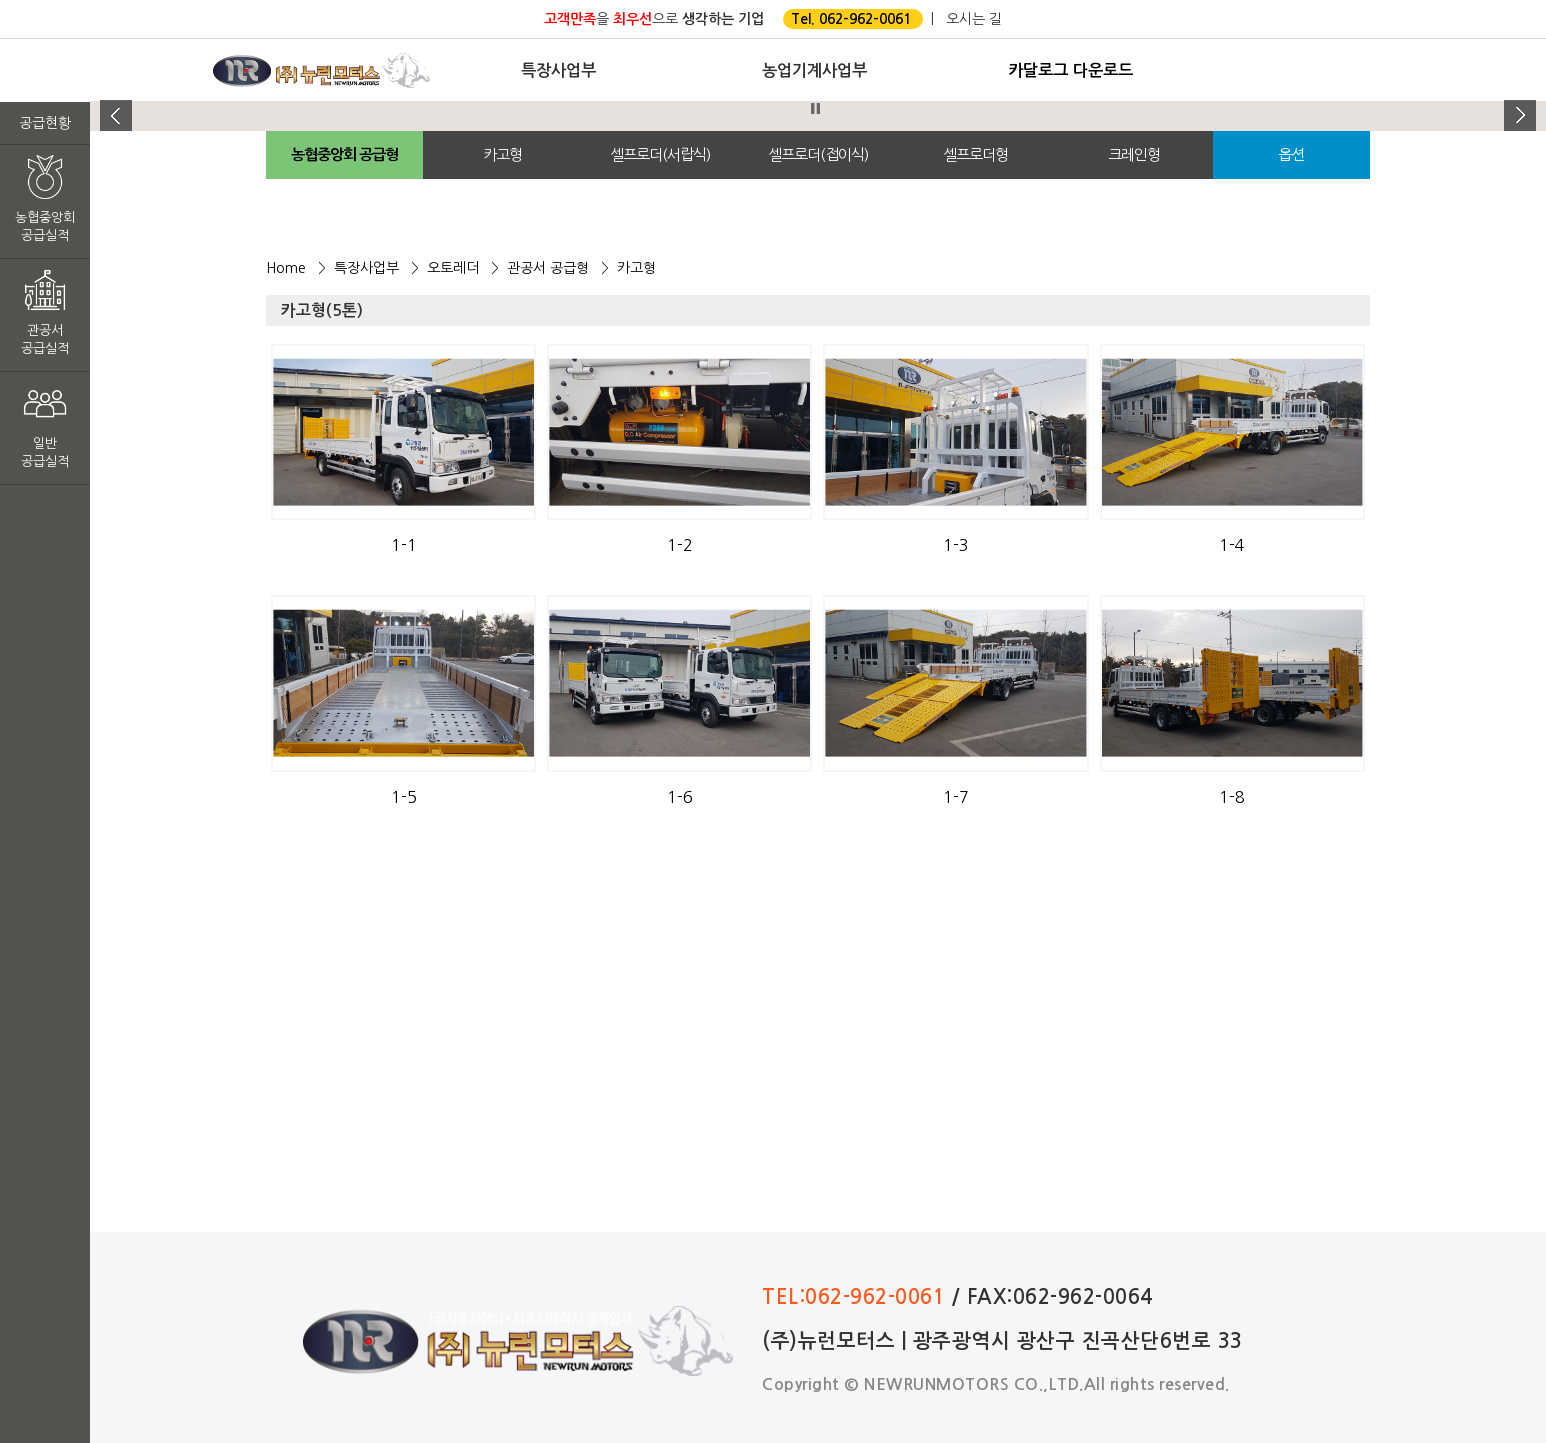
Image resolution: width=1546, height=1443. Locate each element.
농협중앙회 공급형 (344, 154)
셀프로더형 (975, 154)
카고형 (502, 154)
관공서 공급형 (548, 268)
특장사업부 (558, 70)
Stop (815, 108)
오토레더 (453, 268)
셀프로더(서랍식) (660, 154)
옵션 (1291, 154)
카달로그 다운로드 (1070, 70)
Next (1520, 116)
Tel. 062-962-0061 (851, 19)
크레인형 (1134, 154)
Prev (116, 116)
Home (286, 268)
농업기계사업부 (814, 70)
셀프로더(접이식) (818, 154)
